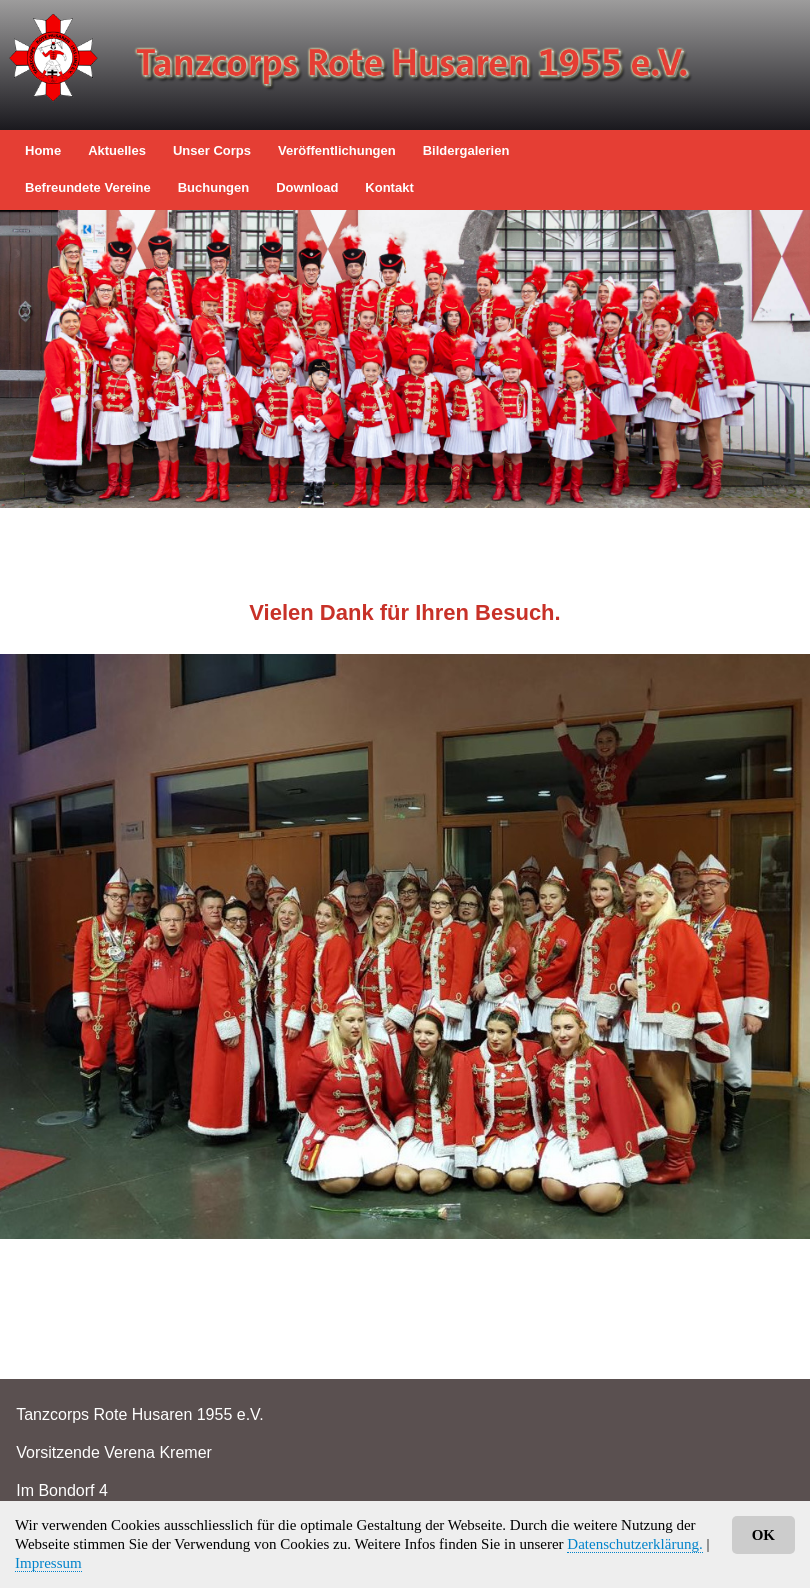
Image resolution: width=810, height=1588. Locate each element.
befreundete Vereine (88, 187)
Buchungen (214, 187)
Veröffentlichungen (337, 150)
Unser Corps (212, 150)
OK (763, 1535)
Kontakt (389, 187)
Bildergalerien (466, 150)
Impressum (48, 1563)
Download (307, 187)
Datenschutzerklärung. (634, 1544)
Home (43, 150)
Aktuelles (117, 150)
